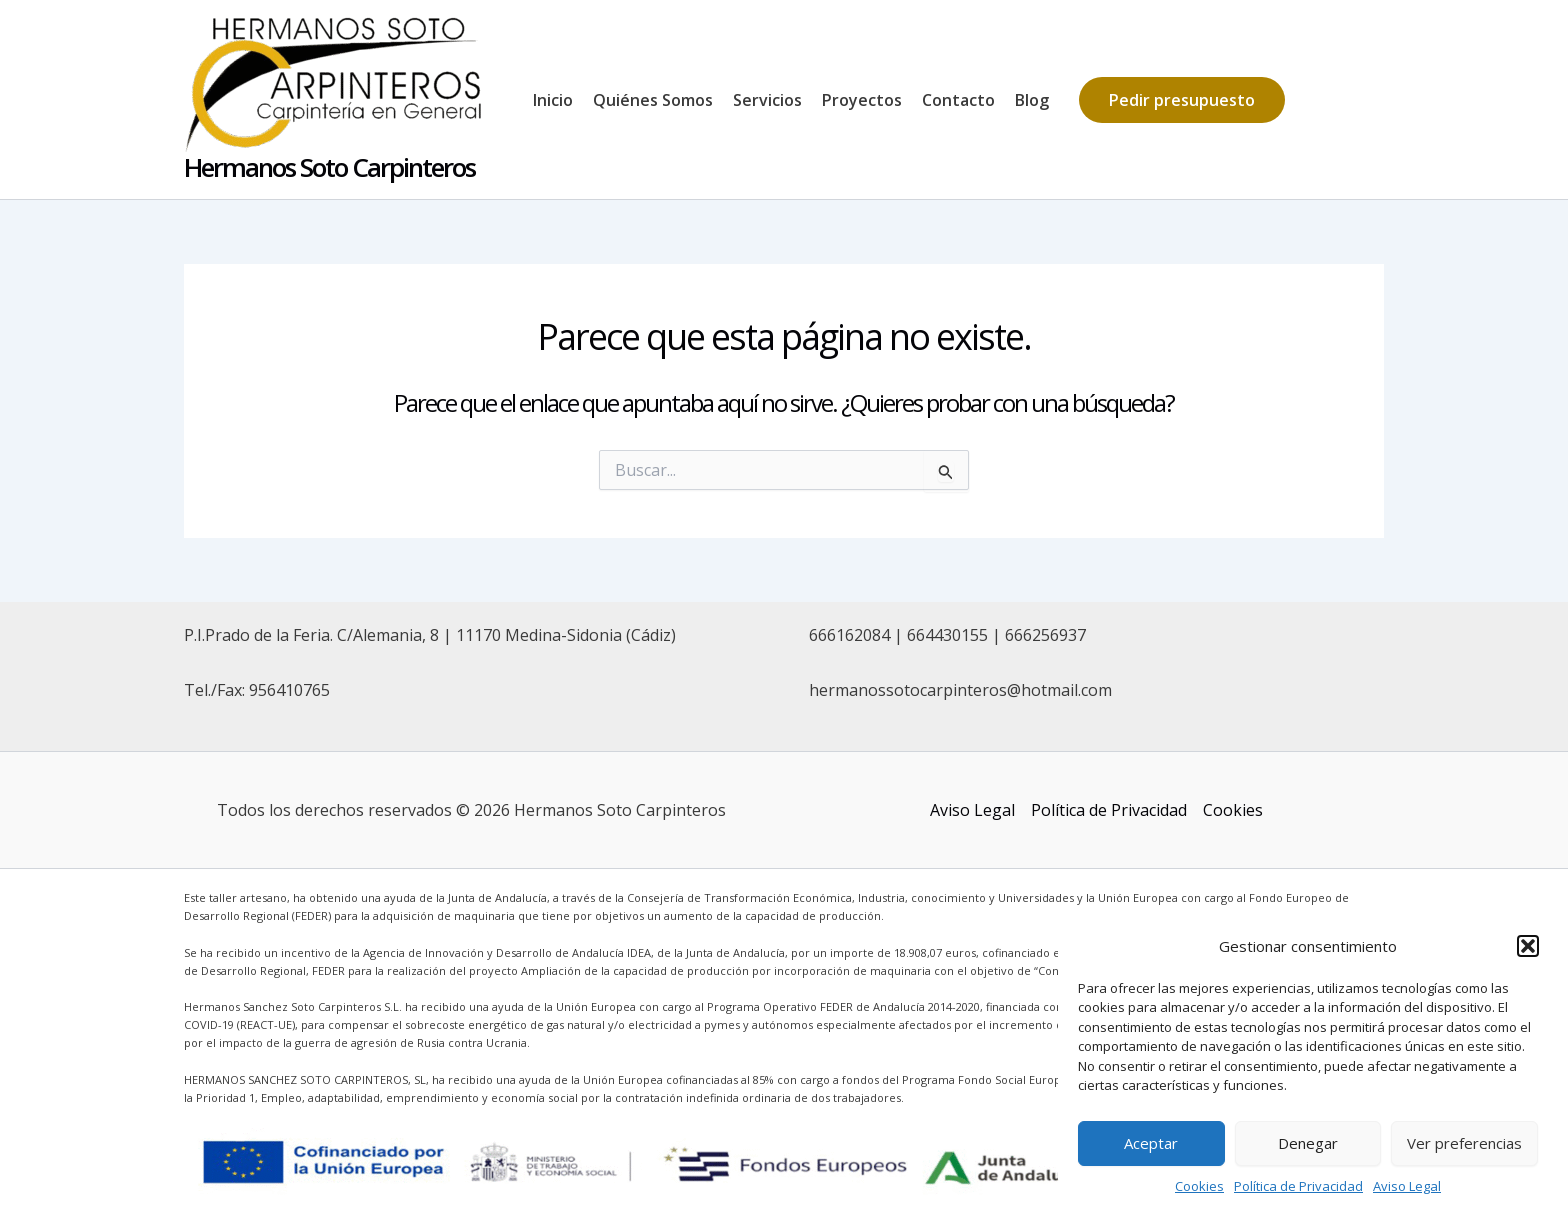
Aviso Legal (1407, 1186)
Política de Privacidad (1298, 1186)
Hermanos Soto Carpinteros (329, 167)
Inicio (553, 100)
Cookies (1199, 1186)
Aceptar (1151, 1143)
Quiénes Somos (653, 100)
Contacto (958, 100)
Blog (1032, 100)
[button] (1528, 946)
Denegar (1308, 1143)
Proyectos (862, 100)
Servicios (767, 100)
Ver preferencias (1464, 1143)
